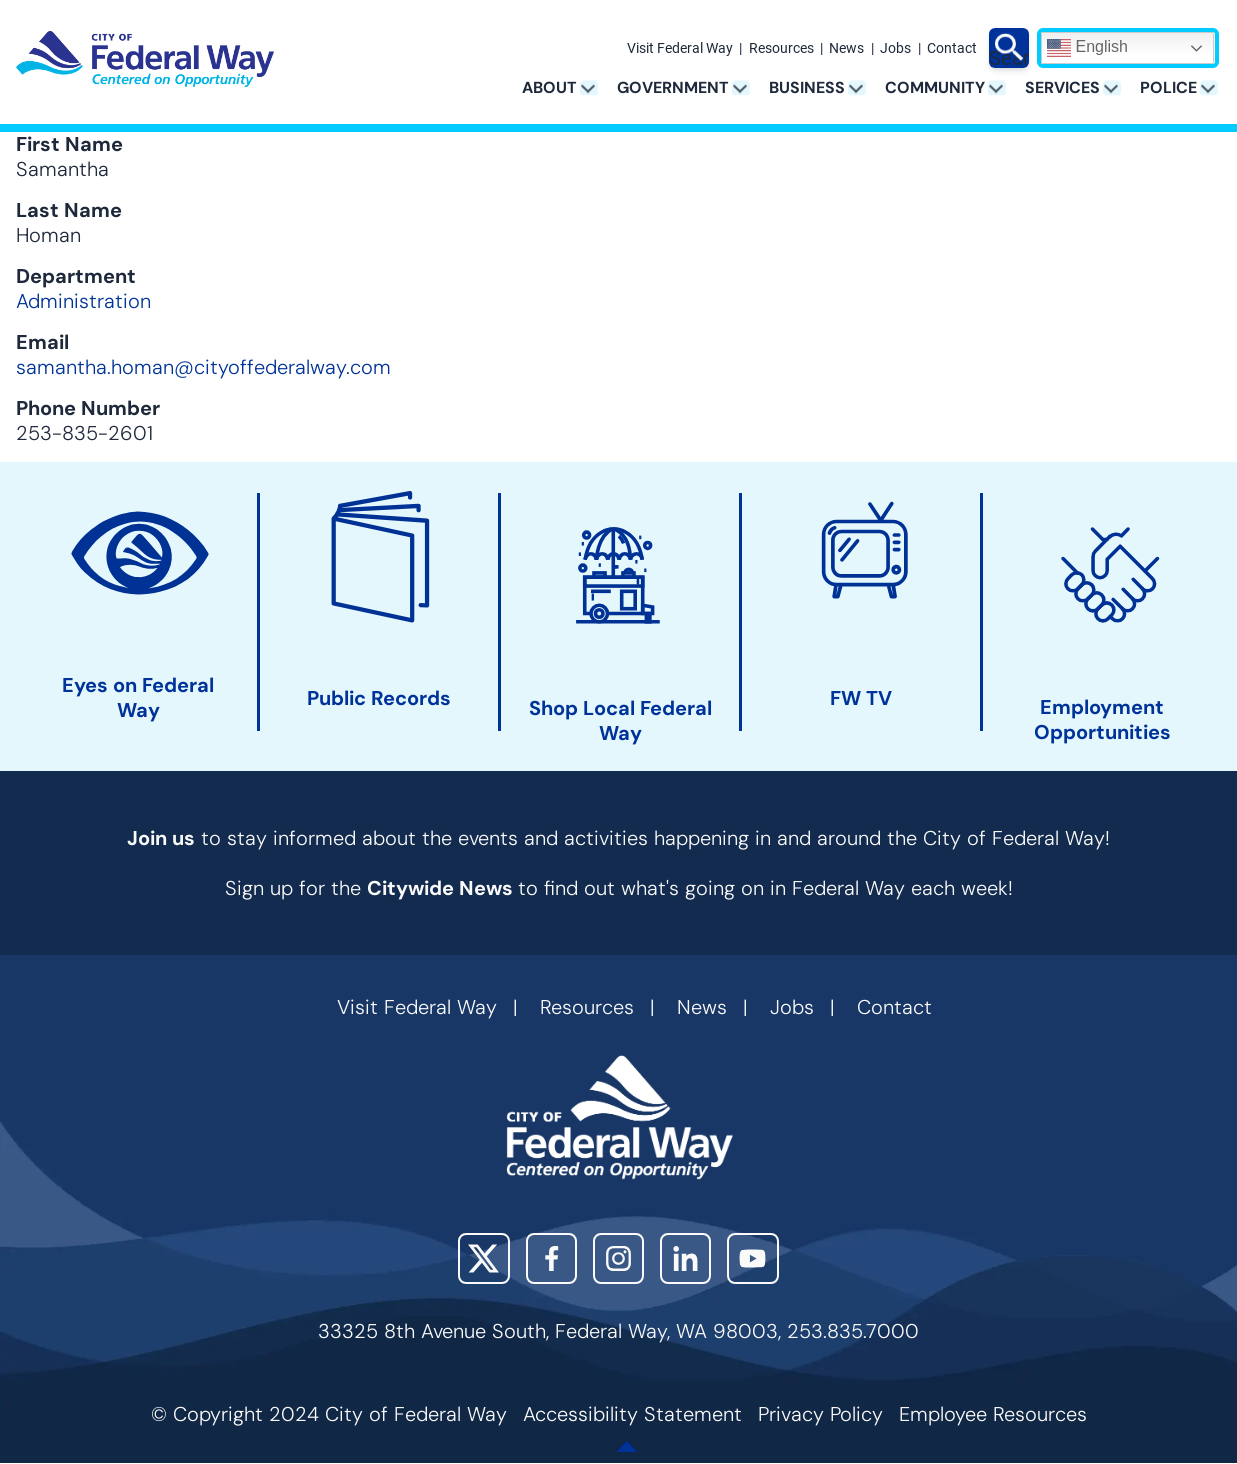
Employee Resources (993, 1414)
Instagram (618, 1258)
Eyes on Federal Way (138, 698)
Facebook (551, 1258)
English (1087, 48)
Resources (781, 49)
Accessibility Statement (632, 1414)
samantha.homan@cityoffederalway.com (203, 367)
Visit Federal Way (680, 49)
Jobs (895, 49)
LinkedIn (685, 1258)
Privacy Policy (820, 1414)
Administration (83, 301)
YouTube (752, 1258)
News (846, 49)
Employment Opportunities (1102, 720)
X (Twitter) (483, 1258)
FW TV (861, 698)
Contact (952, 49)
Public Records (379, 698)
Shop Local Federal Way (620, 721)
